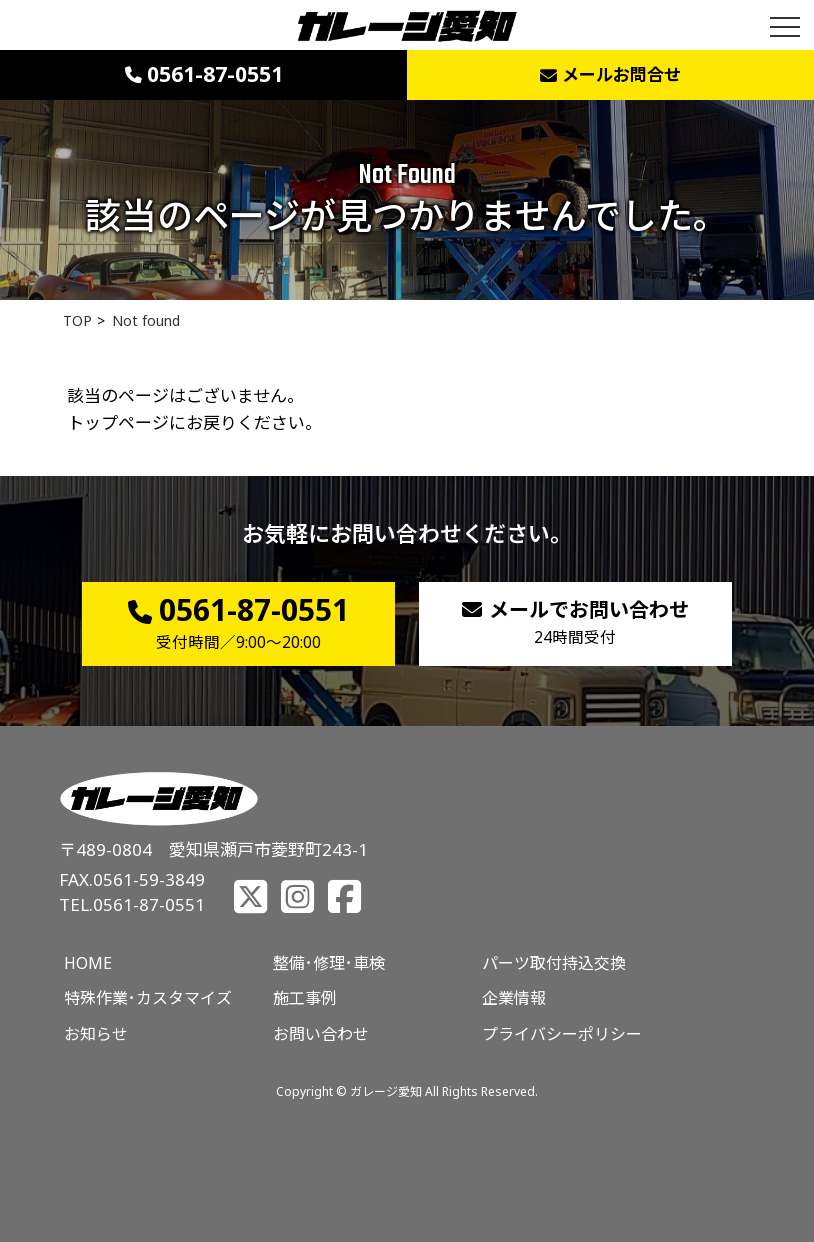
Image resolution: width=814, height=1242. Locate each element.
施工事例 (305, 998)
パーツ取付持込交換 (554, 963)
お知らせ (96, 1034)
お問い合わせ (321, 1034)
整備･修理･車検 (329, 963)
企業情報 (514, 998)
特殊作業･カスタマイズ (148, 998)
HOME (88, 963)
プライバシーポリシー (562, 1034)
